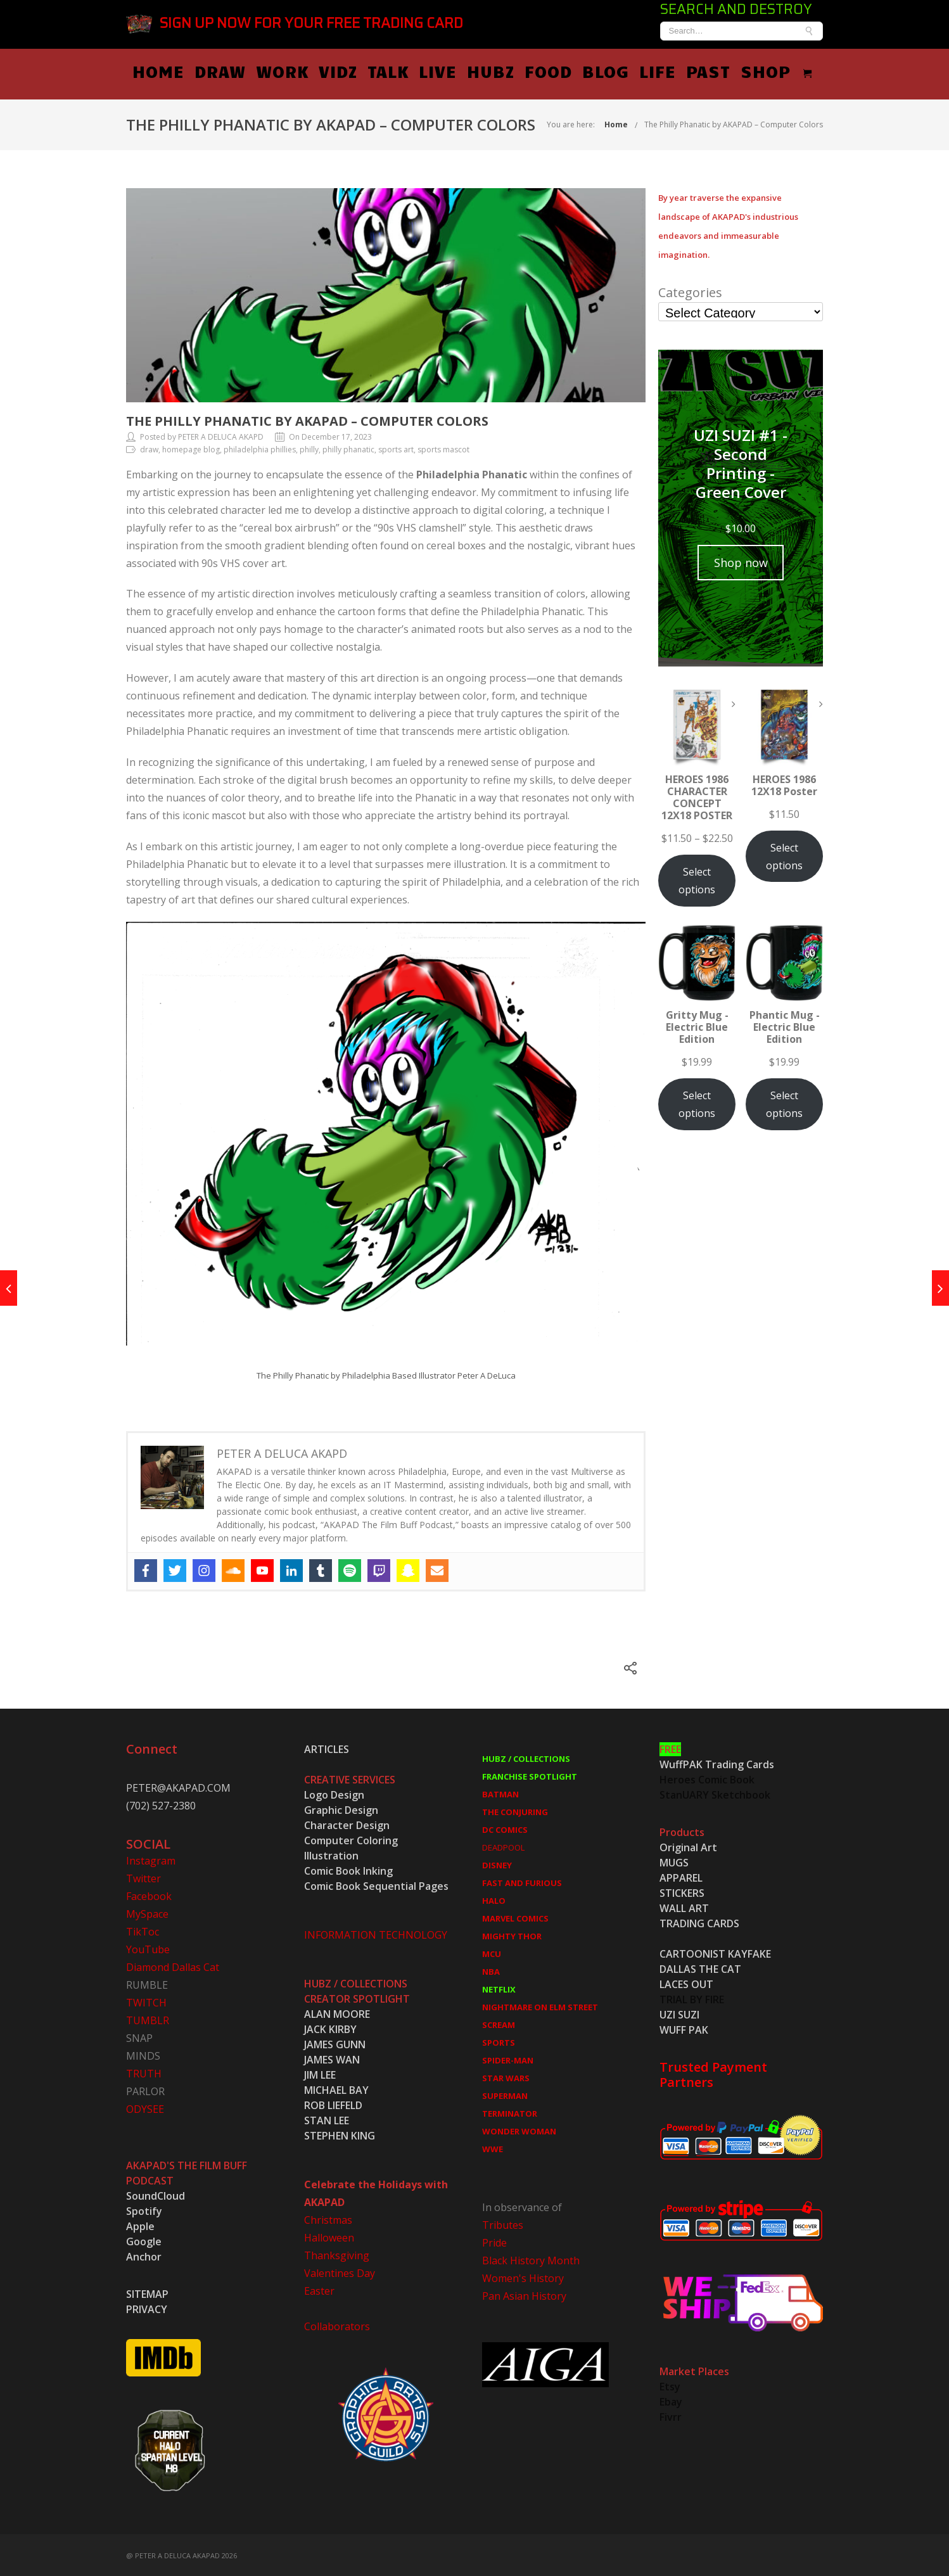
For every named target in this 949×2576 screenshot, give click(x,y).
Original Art (688, 1846)
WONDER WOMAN (519, 2130)
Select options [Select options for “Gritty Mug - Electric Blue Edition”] (696, 1103)
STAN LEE (326, 2119)
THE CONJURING (515, 1810)
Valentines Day (339, 2272)
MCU (491, 1952)
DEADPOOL (503, 1846)
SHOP (857, 70)
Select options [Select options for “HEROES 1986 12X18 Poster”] (784, 855)
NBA (491, 1970)
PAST (800, 70)
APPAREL (681, 1877)
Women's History (523, 2277)
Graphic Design (341, 1809)
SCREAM (498, 2023)
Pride (494, 2241)
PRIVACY (146, 2308)
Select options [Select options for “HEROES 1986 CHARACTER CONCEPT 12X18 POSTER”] (696, 879)
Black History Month (531, 2259)
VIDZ (430, 70)
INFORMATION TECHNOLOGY (375, 1934)
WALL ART (684, 1907)
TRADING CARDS (699, 1922)
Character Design (347, 1824)
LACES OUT (686, 1983)
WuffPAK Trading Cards (716, 1763)
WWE (492, 2147)
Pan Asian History (524, 2295)
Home (616, 123)
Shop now (741, 561)
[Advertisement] (740, 1369)
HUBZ (582, 70)
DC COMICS (505, 1828)
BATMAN (500, 1793)
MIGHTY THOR (512, 1935)
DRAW (312, 70)
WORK (374, 70)
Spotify (144, 2210)
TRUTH (144, 2072)
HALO (494, 1899)
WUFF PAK (683, 2029)
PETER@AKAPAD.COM (178, 1787)
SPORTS (498, 2041)
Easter (319, 2290)
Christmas (328, 2219)
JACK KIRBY (330, 2028)
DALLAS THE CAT (700, 1968)
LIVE (530, 70)
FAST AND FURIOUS (522, 1881)
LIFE (749, 70)
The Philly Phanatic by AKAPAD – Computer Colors (733, 123)
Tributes (502, 2224)
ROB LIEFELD (333, 2104)
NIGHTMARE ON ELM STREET (540, 2006)
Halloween (329, 2236)
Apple (140, 2225)
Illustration (331, 1854)
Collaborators (337, 2325)
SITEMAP (147, 2293)
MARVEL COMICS (515, 1917)
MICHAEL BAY (336, 2089)
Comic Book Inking (348, 1870)
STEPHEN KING (339, 2134)
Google (144, 2240)
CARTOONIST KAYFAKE (715, 1953)
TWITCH (146, 2001)
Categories (690, 291)
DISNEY (497, 1864)
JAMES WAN (332, 2058)
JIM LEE (320, 2074)
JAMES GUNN (335, 2043)
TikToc (142, 1930)
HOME (250, 70)
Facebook (149, 1895)
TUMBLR (147, 2019)
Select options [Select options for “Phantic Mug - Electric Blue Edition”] (784, 1103)
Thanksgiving (336, 2254)
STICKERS (681, 1892)
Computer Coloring (351, 1839)
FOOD (640, 70)
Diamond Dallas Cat (172, 1966)
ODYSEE (145, 2108)
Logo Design (334, 1794)
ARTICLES (326, 1748)
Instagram (150, 1859)
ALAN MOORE (337, 2013)
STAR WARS (506, 2076)
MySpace (147, 1913)
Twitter (143, 1877)
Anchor (144, 2255)
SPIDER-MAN (507, 2059)
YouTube (148, 1948)
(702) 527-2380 (161, 1804)
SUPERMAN (505, 2094)
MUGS (674, 1861)
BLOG (697, 70)
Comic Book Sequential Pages (376, 1885)
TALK (479, 70)
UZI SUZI (679, 2013)
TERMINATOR (509, 2112)
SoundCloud (155, 2195)
